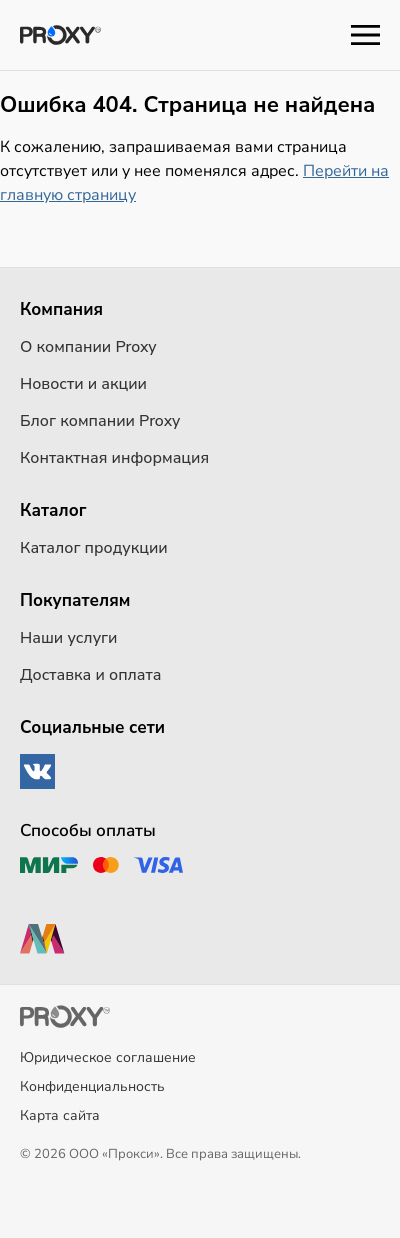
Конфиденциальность (92, 1086)
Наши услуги (69, 638)
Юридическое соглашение (108, 1057)
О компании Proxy (88, 347)
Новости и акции (83, 384)
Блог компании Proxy (100, 421)
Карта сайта (60, 1115)
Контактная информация (114, 458)
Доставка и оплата (90, 675)
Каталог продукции (94, 548)
